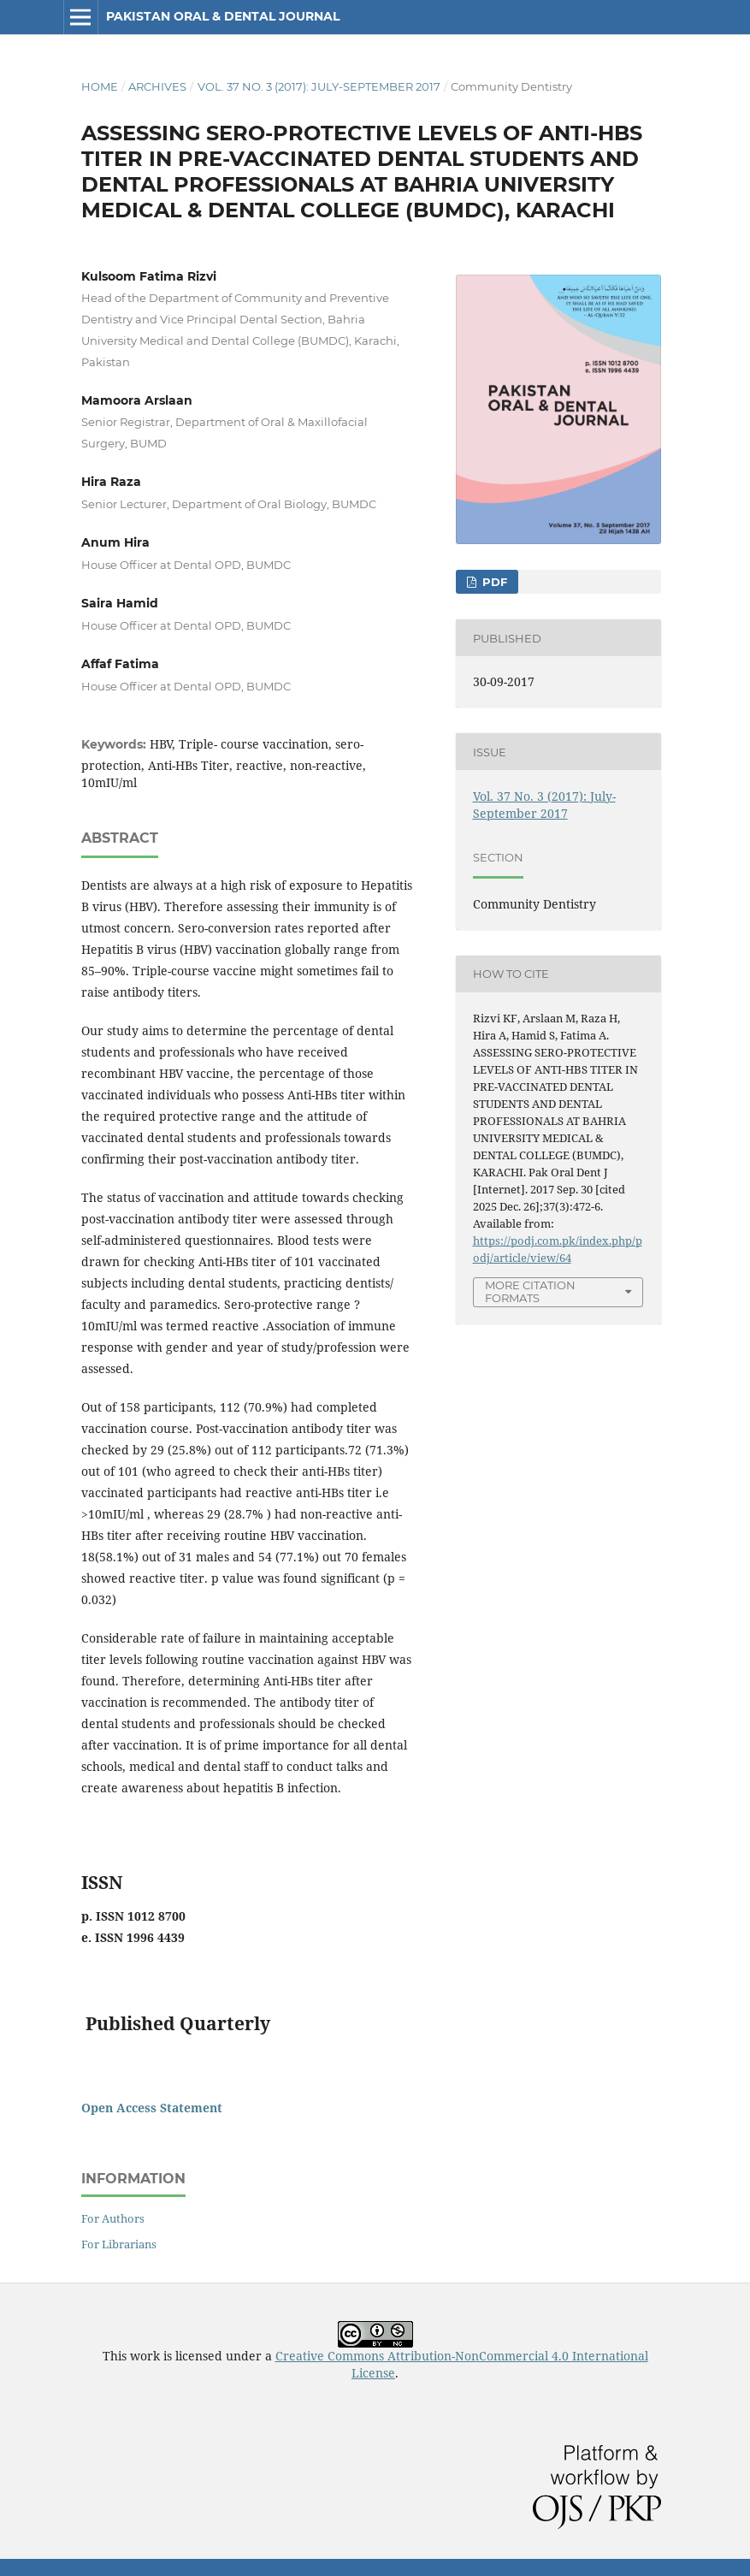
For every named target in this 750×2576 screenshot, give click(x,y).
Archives (157, 86)
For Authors (113, 2218)
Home (99, 86)
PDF (493, 582)
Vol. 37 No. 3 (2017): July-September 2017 (319, 86)
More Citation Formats (530, 1291)
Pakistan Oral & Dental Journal (223, 16)
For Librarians (118, 2244)
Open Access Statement (151, 2107)
